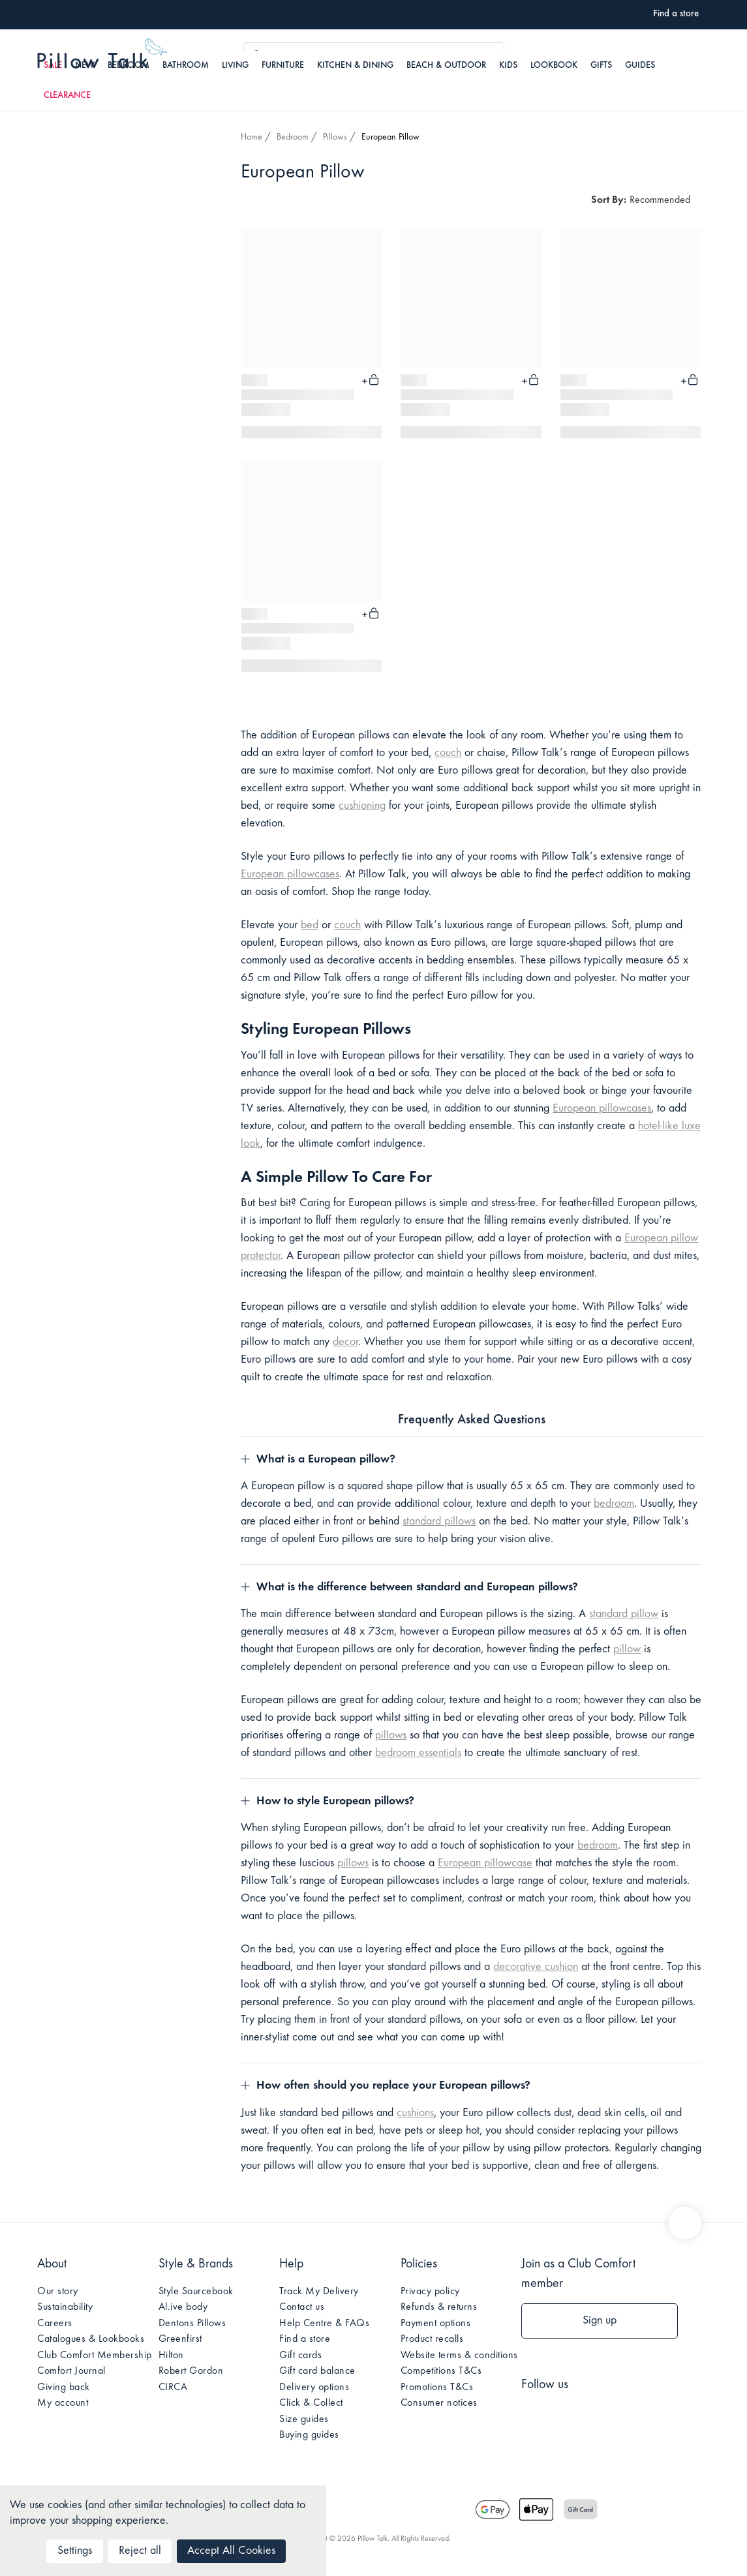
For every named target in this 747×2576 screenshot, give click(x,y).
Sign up (600, 2321)
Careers (54, 2323)
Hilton (171, 2355)
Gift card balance (317, 2371)
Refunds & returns (439, 2307)
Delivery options (314, 2387)
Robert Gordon (191, 2371)
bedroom (614, 1504)
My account (62, 2403)
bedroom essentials (418, 1753)
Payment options (436, 2323)
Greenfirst (180, 2339)
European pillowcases (290, 875)
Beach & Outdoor (446, 65)
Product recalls (432, 2339)
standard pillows (439, 1522)
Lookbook (553, 65)
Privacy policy (430, 2291)
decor (345, 1342)
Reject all (140, 2551)
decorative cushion (535, 1967)
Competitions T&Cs (441, 2371)
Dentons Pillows (192, 2323)
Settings (74, 2551)
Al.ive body (183, 2307)
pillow (627, 1650)
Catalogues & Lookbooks (90, 2339)
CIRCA (173, 2387)
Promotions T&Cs (437, 2387)
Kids (508, 65)
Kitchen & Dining (355, 65)
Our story (57, 2291)
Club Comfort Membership (94, 2355)
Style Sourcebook (196, 2291)
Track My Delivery (319, 2291)
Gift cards (300, 2355)
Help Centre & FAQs (324, 2323)
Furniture (283, 65)
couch (447, 753)
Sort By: (608, 200)
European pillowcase (485, 1864)
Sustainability (65, 2307)
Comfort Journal (71, 2371)
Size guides (304, 2419)
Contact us (301, 2307)
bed (309, 926)
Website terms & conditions (459, 2355)
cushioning (362, 806)
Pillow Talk (102, 55)
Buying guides (309, 2435)
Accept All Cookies (231, 2551)
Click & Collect (311, 2403)
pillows (390, 1736)
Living (235, 65)
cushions (415, 2113)
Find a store (304, 2339)
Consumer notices (439, 2403)
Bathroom (185, 65)
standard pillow (623, 1614)
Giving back (63, 2387)
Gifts (601, 65)
